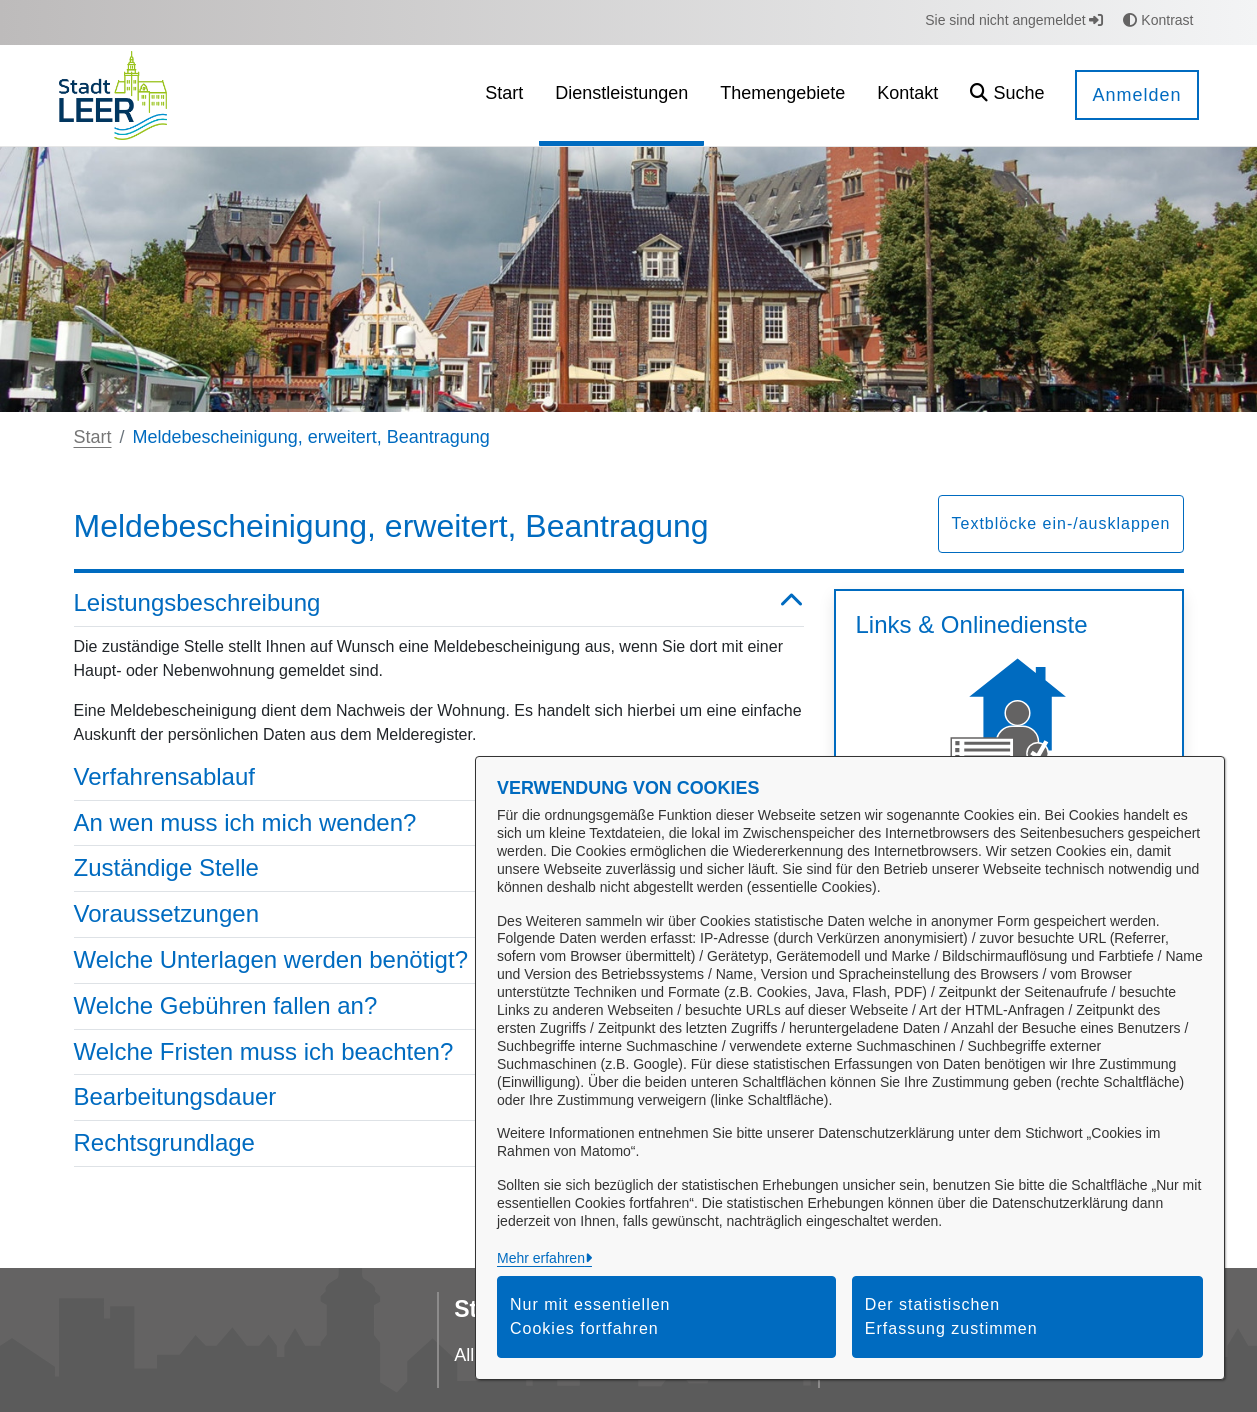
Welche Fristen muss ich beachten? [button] (439, 1052)
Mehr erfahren (541, 1258)
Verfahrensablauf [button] (439, 777)
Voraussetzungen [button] (439, 914)
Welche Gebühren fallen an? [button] (439, 1006)
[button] (1007, 95)
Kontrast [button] (1158, 20)
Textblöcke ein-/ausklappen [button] (1060, 523)
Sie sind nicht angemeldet (1014, 20)
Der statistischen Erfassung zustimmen (951, 1316)
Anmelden (1136, 95)
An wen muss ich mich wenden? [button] (439, 823)
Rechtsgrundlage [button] (439, 1143)
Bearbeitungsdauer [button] (439, 1097)
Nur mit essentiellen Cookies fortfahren (590, 1316)
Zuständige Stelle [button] (439, 868)
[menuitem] (504, 95)
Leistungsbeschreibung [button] (439, 603)
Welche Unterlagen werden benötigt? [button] (439, 960)
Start (93, 437)
